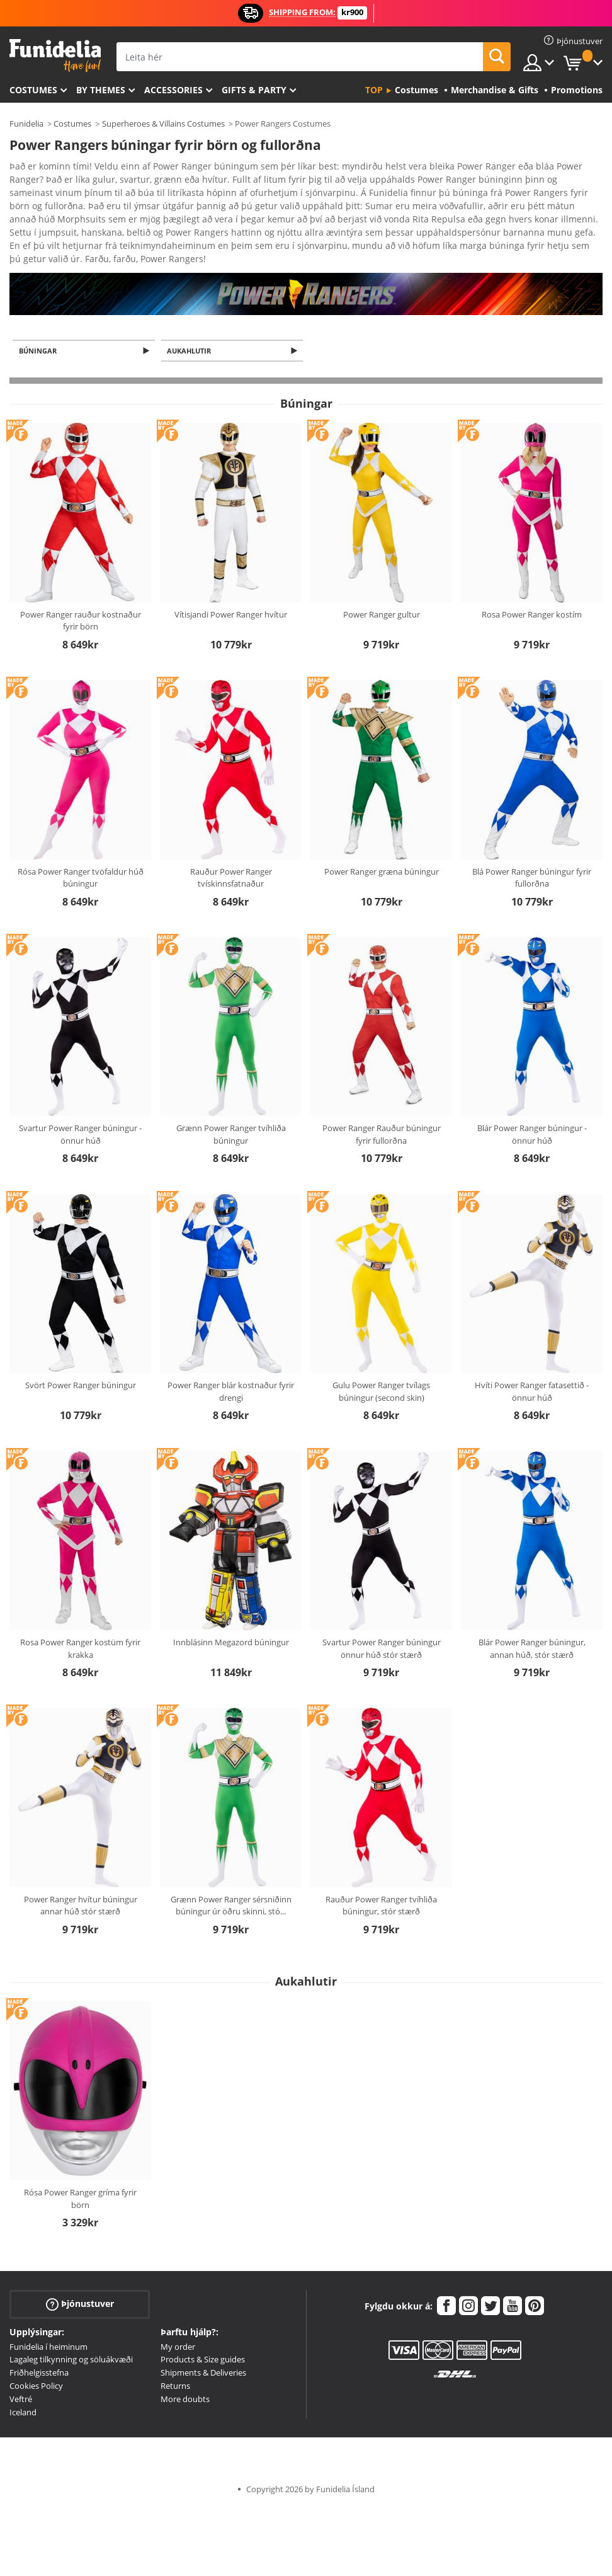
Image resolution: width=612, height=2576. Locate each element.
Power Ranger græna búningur (381, 850)
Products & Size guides (203, 2338)
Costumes (33, 90)
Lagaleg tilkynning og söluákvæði (71, 2338)
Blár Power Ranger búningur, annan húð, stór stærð (532, 1628)
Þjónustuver (80, 2282)
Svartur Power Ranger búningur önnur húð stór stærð (381, 1628)
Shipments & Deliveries (203, 2351)
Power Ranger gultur (381, 593)
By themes (100, 90)
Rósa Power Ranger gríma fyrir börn (80, 2178)
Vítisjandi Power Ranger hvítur (230, 593)
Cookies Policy (36, 2365)
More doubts (185, 2378)
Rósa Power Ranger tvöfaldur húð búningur (81, 857)
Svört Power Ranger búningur (80, 1364)
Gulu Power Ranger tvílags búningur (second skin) (381, 1371)
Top (374, 90)
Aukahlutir (191, 329)
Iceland (23, 2391)
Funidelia (26, 123)
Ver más (39, 235)
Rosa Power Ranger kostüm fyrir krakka (80, 1628)
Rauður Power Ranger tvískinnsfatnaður (231, 857)
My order (178, 2326)
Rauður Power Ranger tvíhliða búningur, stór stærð (381, 1885)
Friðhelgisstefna (39, 2351)
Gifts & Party (254, 90)
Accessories (173, 90)
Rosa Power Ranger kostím (532, 593)
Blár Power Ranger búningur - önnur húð (532, 1113)
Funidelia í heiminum (48, 2326)
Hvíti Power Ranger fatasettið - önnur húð (532, 1371)
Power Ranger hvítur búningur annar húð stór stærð (80, 1885)
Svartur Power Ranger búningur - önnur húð (80, 1113)
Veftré (20, 2378)
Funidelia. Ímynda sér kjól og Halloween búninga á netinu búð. (55, 55)
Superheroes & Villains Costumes (163, 123)
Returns (175, 2365)
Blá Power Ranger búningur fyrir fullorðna (531, 857)
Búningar (40, 329)
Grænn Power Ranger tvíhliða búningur (231, 1113)
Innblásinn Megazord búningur (231, 1621)
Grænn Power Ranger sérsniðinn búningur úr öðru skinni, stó (231, 1885)
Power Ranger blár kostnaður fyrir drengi (230, 1371)
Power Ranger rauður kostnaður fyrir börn (80, 600)
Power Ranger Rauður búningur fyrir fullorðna (381, 1113)
